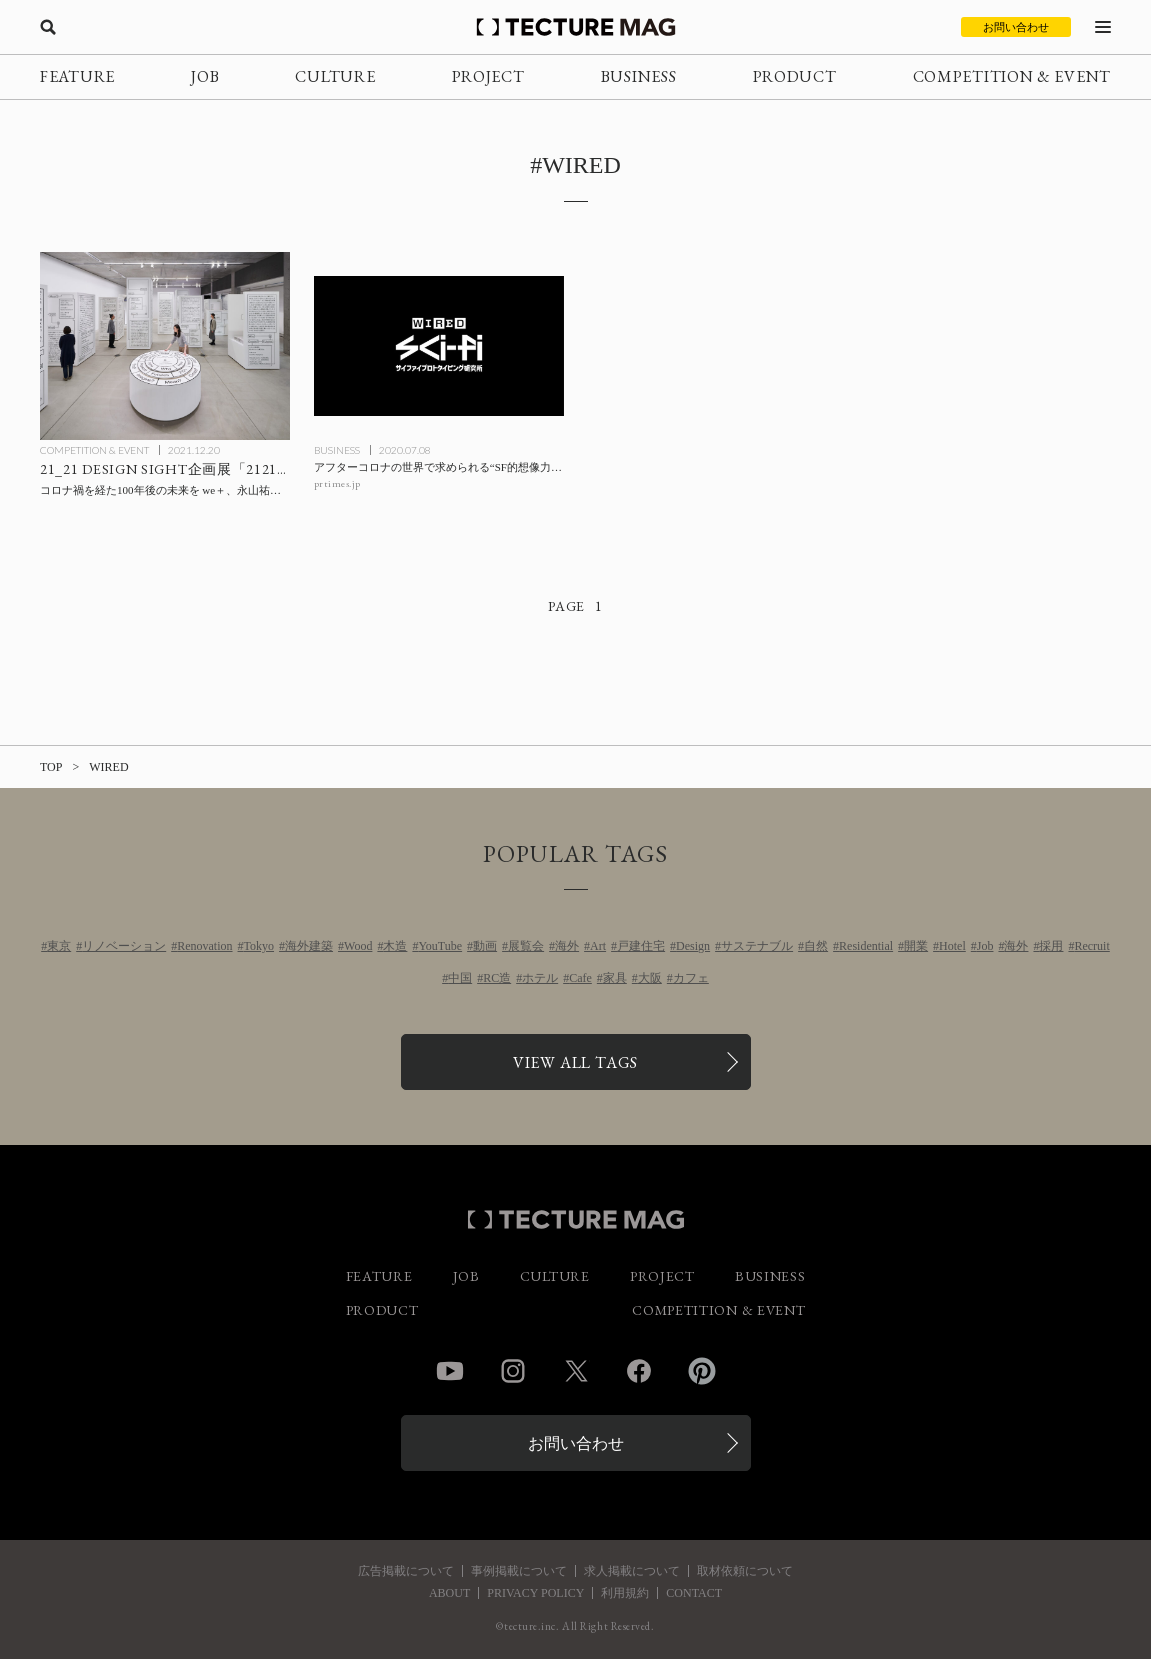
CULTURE (335, 76)
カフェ (691, 978)
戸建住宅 (641, 946)
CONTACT (694, 1593)
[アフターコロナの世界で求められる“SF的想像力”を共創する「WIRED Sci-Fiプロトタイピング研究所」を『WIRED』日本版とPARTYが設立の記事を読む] (439, 345)
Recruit (1091, 946)
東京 (59, 946)
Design (693, 946)
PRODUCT (795, 76)
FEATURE (77, 76)
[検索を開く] (48, 27)
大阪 (650, 978)
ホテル (540, 978)
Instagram (513, 1371)
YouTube (440, 946)
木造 (395, 946)
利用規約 (625, 1593)
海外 (567, 946)
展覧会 (526, 946)
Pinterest (702, 1371)
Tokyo (259, 946)
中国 (460, 978)
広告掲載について (406, 1571)
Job (985, 946)
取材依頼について (745, 1571)
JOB (205, 76)
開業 (916, 946)
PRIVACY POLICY (535, 1593)
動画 (485, 946)
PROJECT (488, 76)
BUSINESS (639, 76)
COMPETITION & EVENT (1012, 76)
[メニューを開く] (1103, 27)
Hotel (952, 946)
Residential (866, 946)
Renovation (204, 946)
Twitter (576, 1371)
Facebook (639, 1371)
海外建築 (309, 946)
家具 (615, 978)
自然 (816, 946)
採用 (1051, 946)
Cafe (580, 978)
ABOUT (449, 1593)
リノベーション (124, 946)
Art (598, 946)
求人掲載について (632, 1571)
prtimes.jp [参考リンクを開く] (337, 483)
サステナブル (757, 946)
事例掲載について (519, 1571)
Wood (358, 946)
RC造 (497, 978)
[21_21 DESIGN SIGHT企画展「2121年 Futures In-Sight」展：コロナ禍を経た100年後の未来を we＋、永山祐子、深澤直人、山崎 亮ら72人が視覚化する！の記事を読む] (165, 345)
